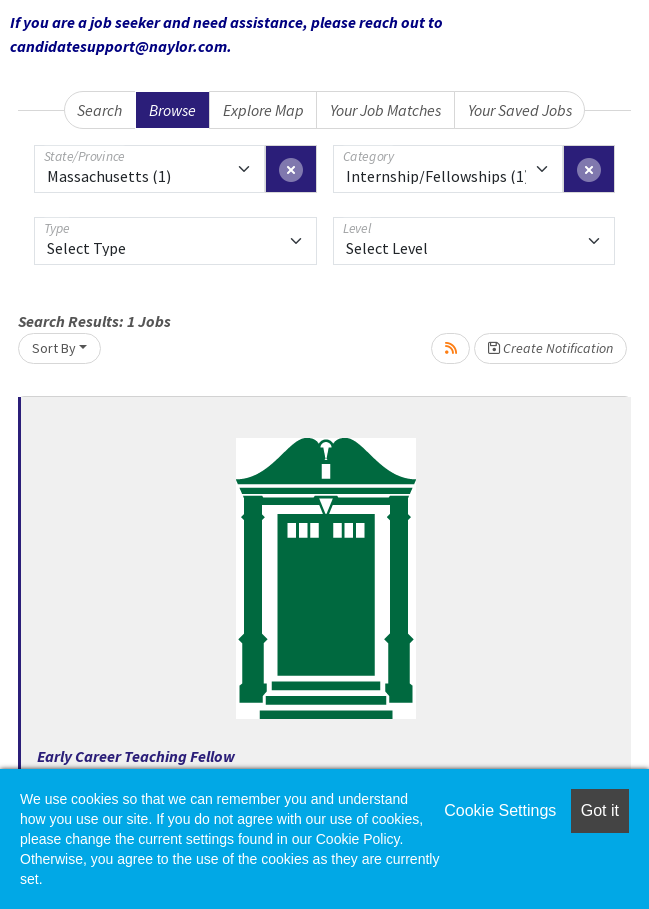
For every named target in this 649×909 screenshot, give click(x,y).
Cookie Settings (500, 810)
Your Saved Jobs (520, 110)
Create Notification (550, 348)
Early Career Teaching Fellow (136, 756)
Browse (172, 110)
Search (99, 110)
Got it (600, 810)
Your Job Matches (385, 110)
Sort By (54, 348)
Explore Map (263, 110)
